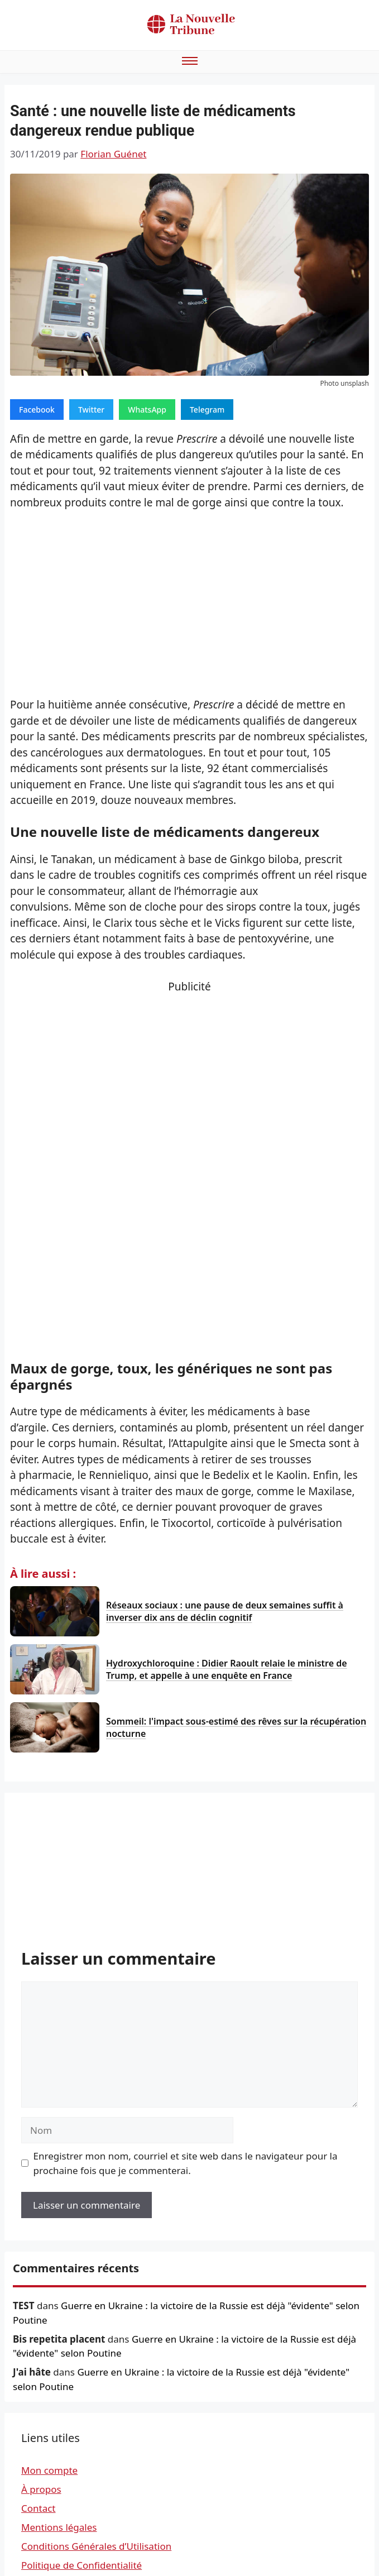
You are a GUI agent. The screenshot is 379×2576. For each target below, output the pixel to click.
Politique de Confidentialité (81, 2565)
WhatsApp (147, 409)
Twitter (91, 409)
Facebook (37, 409)
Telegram (207, 409)
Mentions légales (59, 2527)
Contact (38, 2508)
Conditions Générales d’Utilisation (96, 2546)
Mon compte (49, 2470)
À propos (41, 2489)
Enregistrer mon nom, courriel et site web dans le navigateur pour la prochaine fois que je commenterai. (185, 2163)
